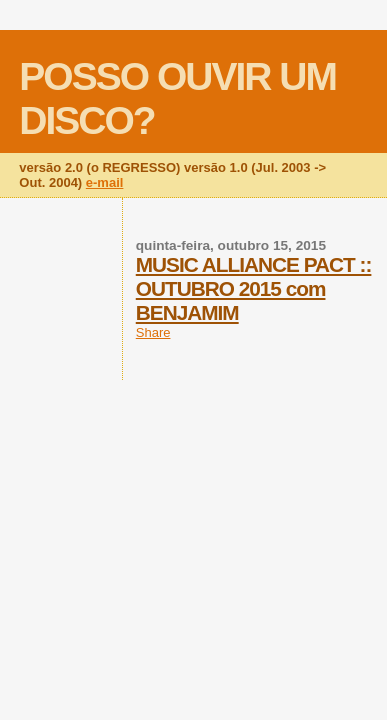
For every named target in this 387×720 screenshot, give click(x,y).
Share (153, 332)
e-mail (105, 182)
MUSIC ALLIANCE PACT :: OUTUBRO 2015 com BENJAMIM (254, 288)
